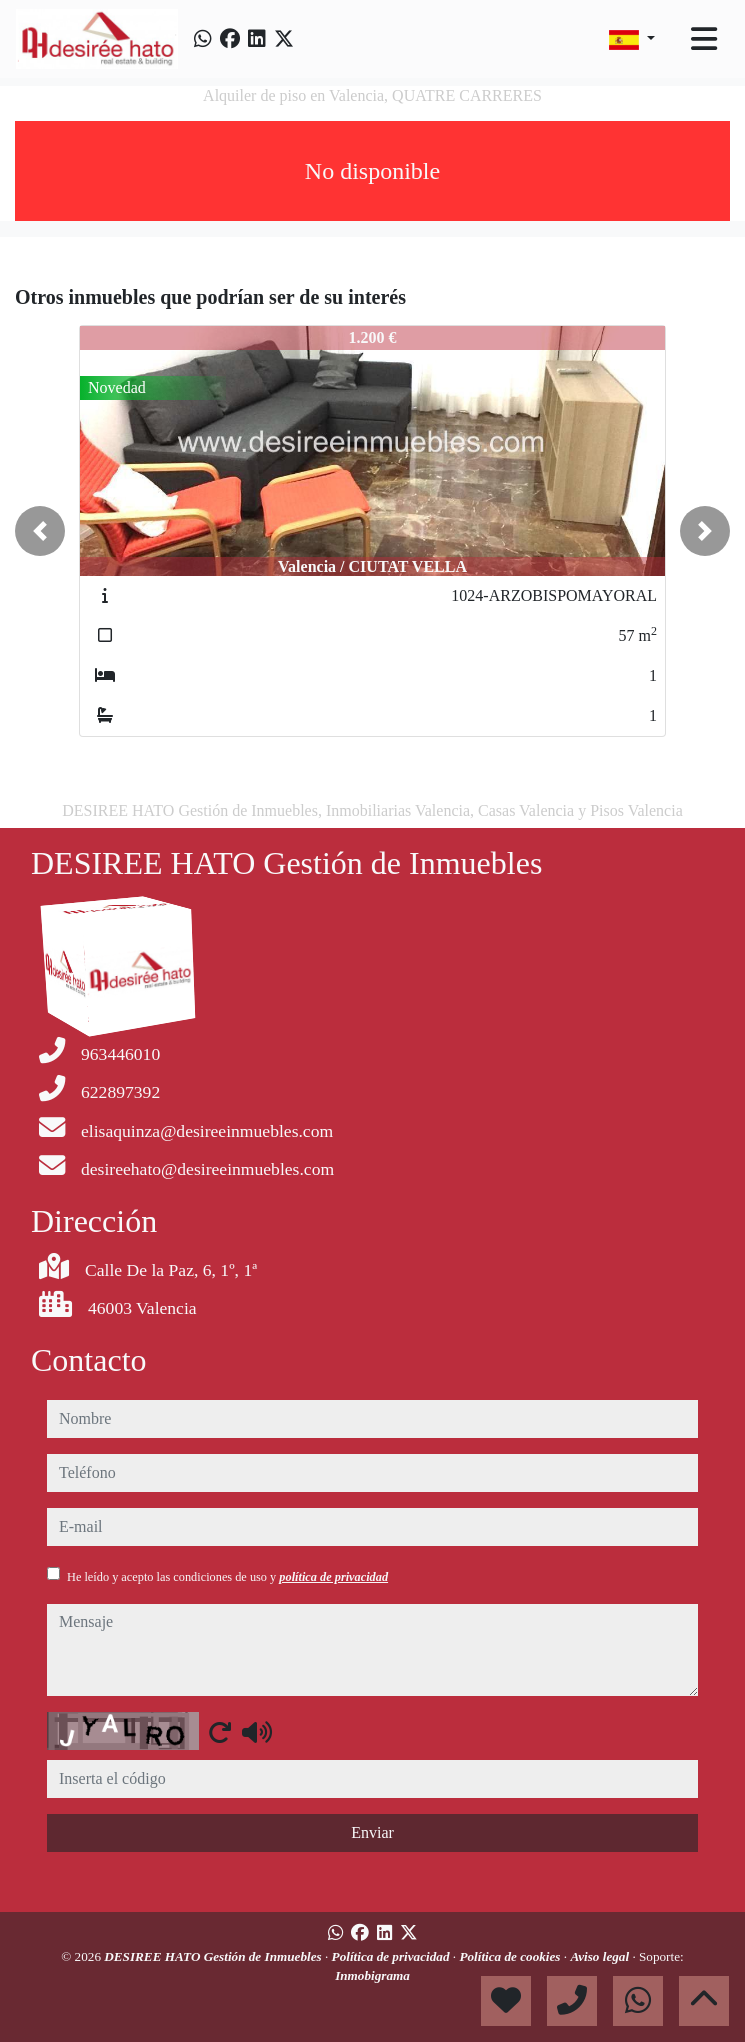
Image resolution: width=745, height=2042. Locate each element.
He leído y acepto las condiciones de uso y (227, 1577)
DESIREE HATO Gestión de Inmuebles (214, 1956)
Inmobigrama (372, 1975)
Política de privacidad (392, 1956)
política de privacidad (333, 1577)
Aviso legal (601, 1956)
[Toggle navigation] (704, 39)
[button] (40, 531)
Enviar (372, 1832)
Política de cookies (511, 1956)
